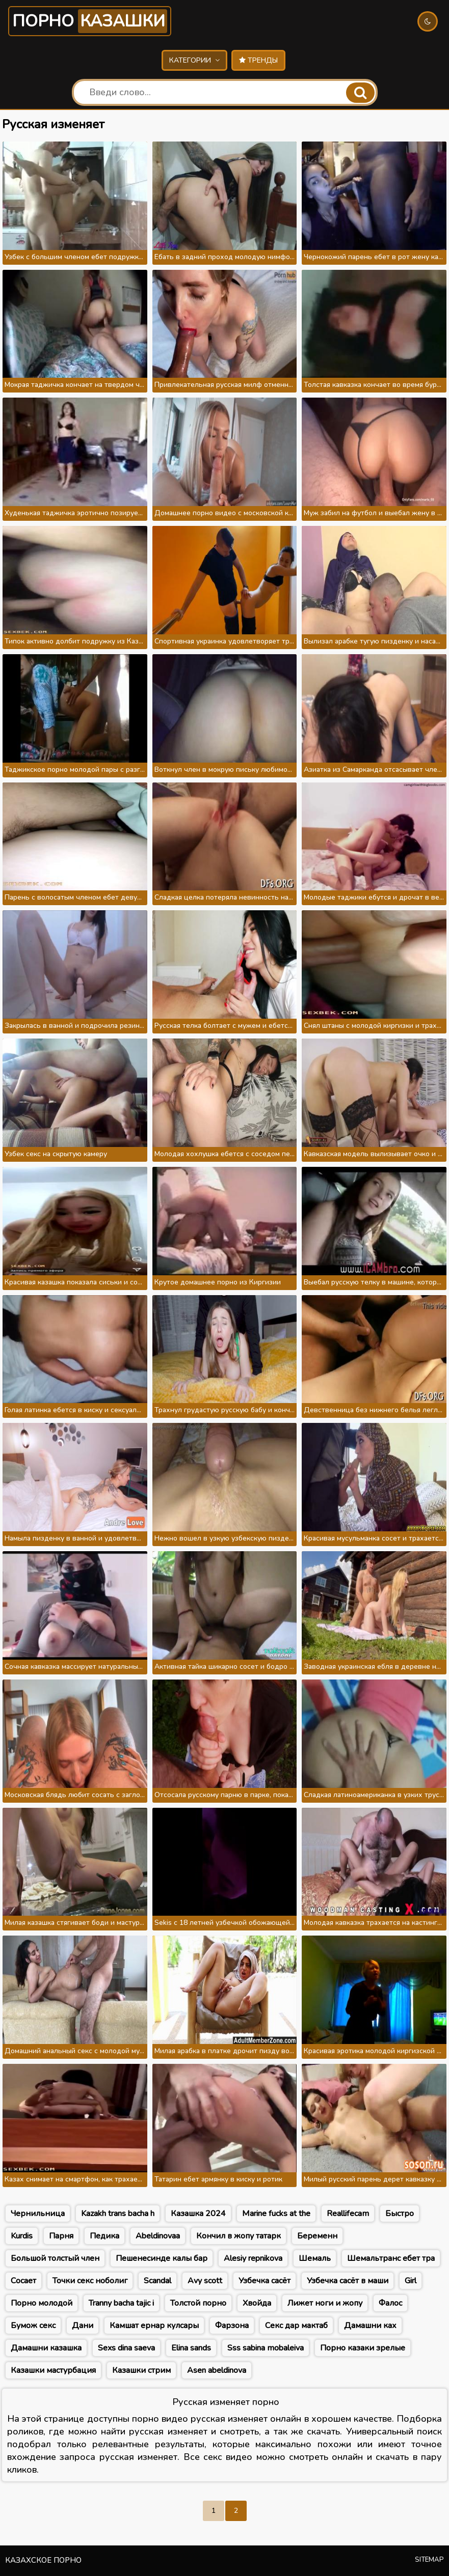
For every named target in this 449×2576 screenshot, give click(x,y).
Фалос (390, 2303)
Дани (82, 2325)
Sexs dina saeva (126, 2348)
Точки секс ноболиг (89, 2280)
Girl (410, 2280)
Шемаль (315, 2258)
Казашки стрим (141, 2370)
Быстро (399, 2213)
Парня (61, 2236)
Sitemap (429, 2559)
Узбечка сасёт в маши (347, 2280)
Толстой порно (198, 2303)
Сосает (23, 2280)
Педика (104, 2236)
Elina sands (191, 2348)
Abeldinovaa (158, 2236)
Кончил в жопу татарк (238, 2236)
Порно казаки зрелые (362, 2348)
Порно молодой (41, 2303)
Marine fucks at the (276, 2213)
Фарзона (232, 2325)
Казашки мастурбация (53, 2370)
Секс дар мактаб (296, 2325)
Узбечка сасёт (264, 2280)
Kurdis (22, 2236)
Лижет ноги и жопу (324, 2303)
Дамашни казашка (46, 2348)
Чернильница (38, 2213)
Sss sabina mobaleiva (265, 2348)
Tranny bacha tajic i (121, 2303)
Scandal (157, 2280)
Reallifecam (348, 2213)
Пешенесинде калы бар (161, 2258)
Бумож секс (33, 2325)
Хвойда (257, 2303)
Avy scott (205, 2280)
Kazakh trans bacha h (117, 2213)
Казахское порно (43, 2560)
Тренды (258, 60)
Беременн (317, 2236)
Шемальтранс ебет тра (391, 2258)
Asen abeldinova (216, 2370)
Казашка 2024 (198, 2213)
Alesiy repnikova (253, 2258)
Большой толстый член (55, 2258)
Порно (89, 21)
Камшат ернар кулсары (154, 2325)
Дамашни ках (370, 2325)
